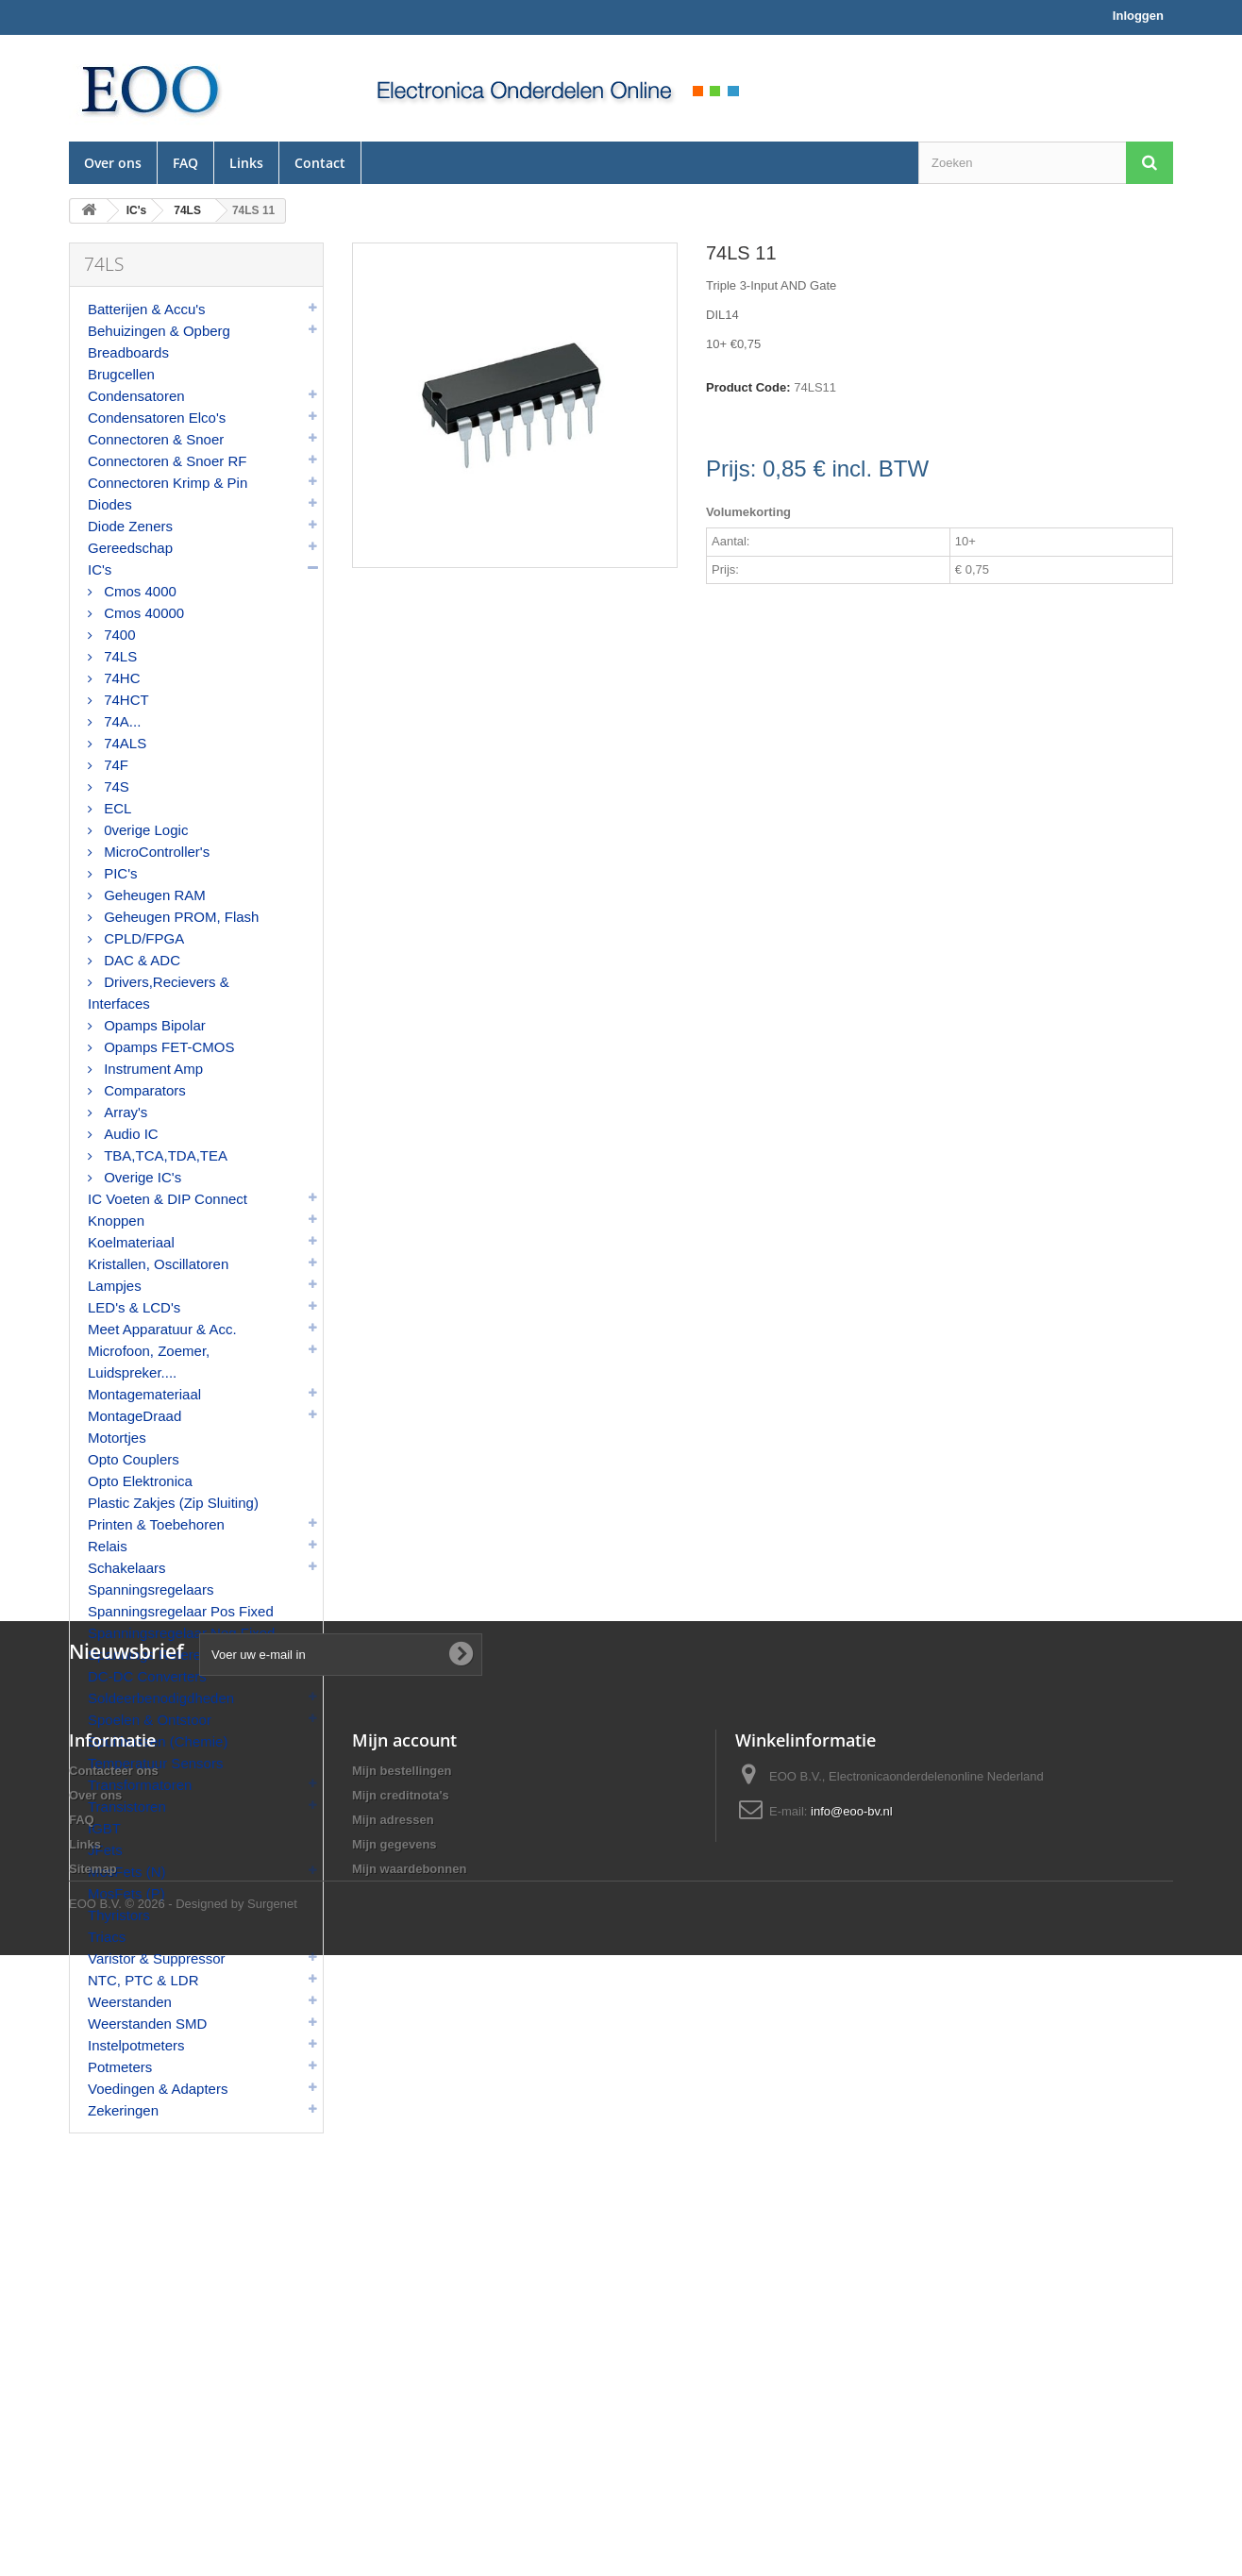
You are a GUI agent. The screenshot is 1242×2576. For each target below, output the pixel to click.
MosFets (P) (126, 1893)
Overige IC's (140, 1177)
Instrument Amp (151, 1069)
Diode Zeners (130, 526)
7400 (118, 635)
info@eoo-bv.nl (852, 2399)
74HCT (124, 700)
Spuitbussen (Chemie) (157, 1741)
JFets (105, 1850)
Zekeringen (123, 2110)
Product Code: (748, 387)
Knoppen (116, 1221)
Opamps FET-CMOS (167, 1047)
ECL (115, 808)
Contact (319, 163)
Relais (107, 1546)
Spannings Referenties (159, 1655)
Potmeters (120, 2067)
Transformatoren (140, 1785)
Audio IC (129, 1134)
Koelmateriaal (131, 1242)
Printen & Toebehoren (156, 1524)
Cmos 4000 (138, 591)
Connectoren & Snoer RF (167, 461)
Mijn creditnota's (400, 2383)
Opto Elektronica (140, 1481)
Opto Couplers (133, 1459)
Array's (123, 1112)
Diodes (110, 504)
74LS (118, 656)
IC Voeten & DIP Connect (167, 1199)
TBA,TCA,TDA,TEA (163, 1155)
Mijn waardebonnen (409, 2457)
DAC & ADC (140, 960)
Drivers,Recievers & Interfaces (158, 993)
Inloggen (1138, 15)
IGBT (104, 1828)
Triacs (107, 1937)
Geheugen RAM (153, 895)
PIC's (119, 873)
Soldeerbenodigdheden (161, 1698)
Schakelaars (127, 1568)
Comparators (143, 1090)
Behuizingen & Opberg (159, 331)
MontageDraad (134, 1416)
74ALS (123, 743)
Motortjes (117, 1438)
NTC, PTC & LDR (143, 1980)
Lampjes (115, 1286)
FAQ (185, 163)
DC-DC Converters (147, 1676)
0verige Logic (144, 830)
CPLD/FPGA (142, 938)
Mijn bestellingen (401, 2358)
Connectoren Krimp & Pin (167, 483)
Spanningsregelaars (150, 1589)
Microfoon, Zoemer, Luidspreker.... (149, 1361)
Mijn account (404, 2328)
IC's (99, 569)
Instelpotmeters (136, 2045)
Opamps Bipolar (153, 1025)
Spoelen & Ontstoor (149, 1720)
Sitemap (93, 2457)
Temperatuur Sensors (155, 1763)
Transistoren (127, 1806)
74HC (120, 678)
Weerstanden (130, 2002)
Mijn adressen (393, 2407)
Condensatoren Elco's (157, 418)
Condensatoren (136, 396)
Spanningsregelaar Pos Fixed (181, 1611)
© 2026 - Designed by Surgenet (211, 2524)
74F (114, 765)
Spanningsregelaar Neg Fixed (181, 1633)
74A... (120, 721)
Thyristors (119, 1915)
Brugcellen (121, 374)
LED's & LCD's (134, 1307)
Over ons (113, 163)
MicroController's (155, 852)
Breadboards (128, 352)
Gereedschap (130, 548)
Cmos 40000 (142, 613)
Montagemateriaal (144, 1394)
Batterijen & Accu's (147, 309)
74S (114, 786)
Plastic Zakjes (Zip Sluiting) (173, 1503)
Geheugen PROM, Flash (179, 917)
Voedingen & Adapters (157, 2089)
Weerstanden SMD (147, 2024)
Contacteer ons (114, 2358)
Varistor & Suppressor (157, 1958)
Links (246, 163)
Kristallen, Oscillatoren (158, 1264)
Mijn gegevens (394, 2432)
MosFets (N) (127, 1872)
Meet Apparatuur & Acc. (162, 1329)
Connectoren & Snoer (156, 439)
